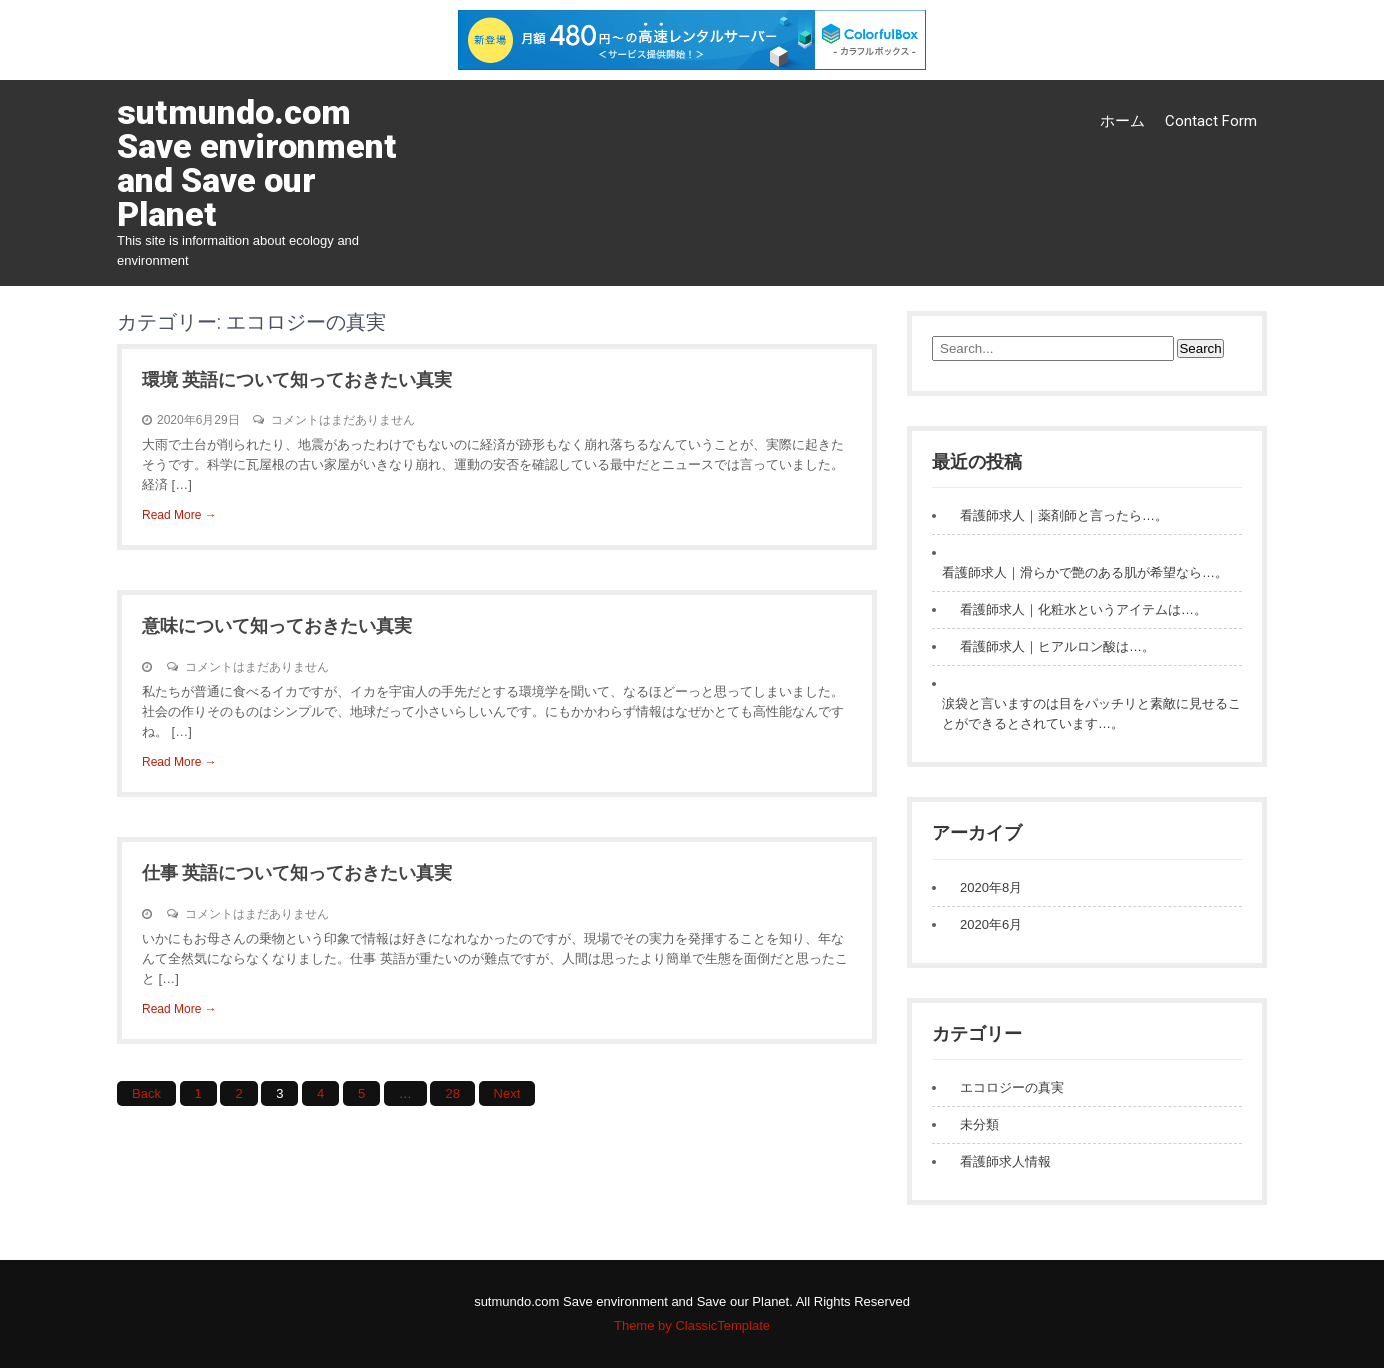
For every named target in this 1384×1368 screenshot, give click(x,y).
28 (452, 1093)
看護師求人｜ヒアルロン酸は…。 (1057, 646)
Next (507, 1093)
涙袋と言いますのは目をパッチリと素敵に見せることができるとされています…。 (1091, 713)
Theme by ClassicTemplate (692, 1325)
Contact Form (1211, 121)
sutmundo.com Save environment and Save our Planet (257, 163)
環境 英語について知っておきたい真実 (297, 379)
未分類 (979, 1124)
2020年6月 (991, 924)
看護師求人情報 (1005, 1161)
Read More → (179, 515)
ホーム (1122, 121)
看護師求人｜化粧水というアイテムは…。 (1083, 609)
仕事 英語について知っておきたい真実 (297, 872)
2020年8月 (991, 887)
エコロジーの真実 (1012, 1087)
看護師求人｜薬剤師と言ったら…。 (1064, 515)
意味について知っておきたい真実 (277, 625)
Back (146, 1093)
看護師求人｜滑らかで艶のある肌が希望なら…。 (1085, 572)
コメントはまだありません (343, 420)
